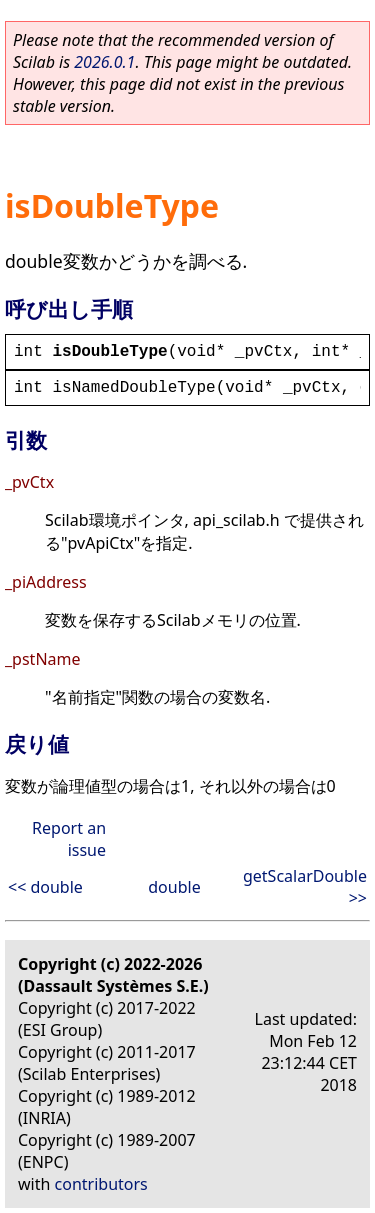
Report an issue (69, 839)
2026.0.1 (104, 62)
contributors (101, 1184)
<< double (45, 887)
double (174, 887)
